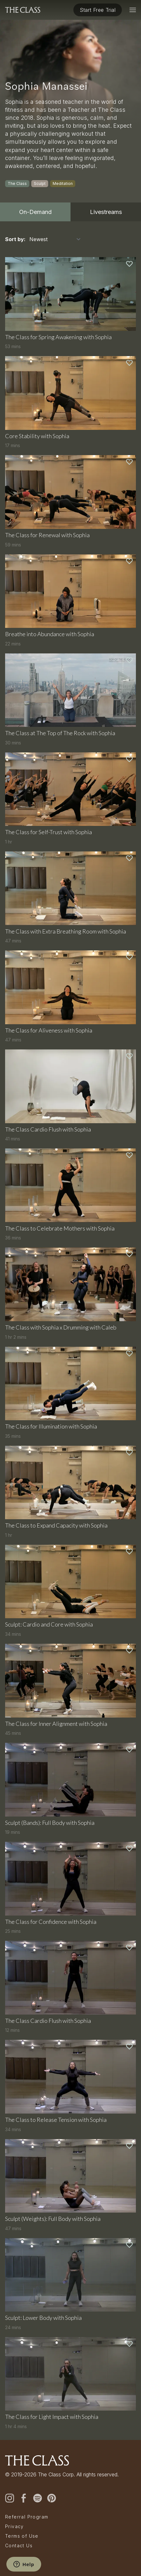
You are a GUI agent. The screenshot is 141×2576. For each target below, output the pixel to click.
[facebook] (23, 2498)
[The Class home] (22, 10)
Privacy (14, 2526)
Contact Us (19, 2545)
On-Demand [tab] (35, 212)
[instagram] (9, 2498)
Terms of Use (22, 2536)
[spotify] (37, 2498)
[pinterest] (51, 2498)
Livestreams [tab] (106, 212)
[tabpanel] (70, 1330)
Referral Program (26, 2517)
